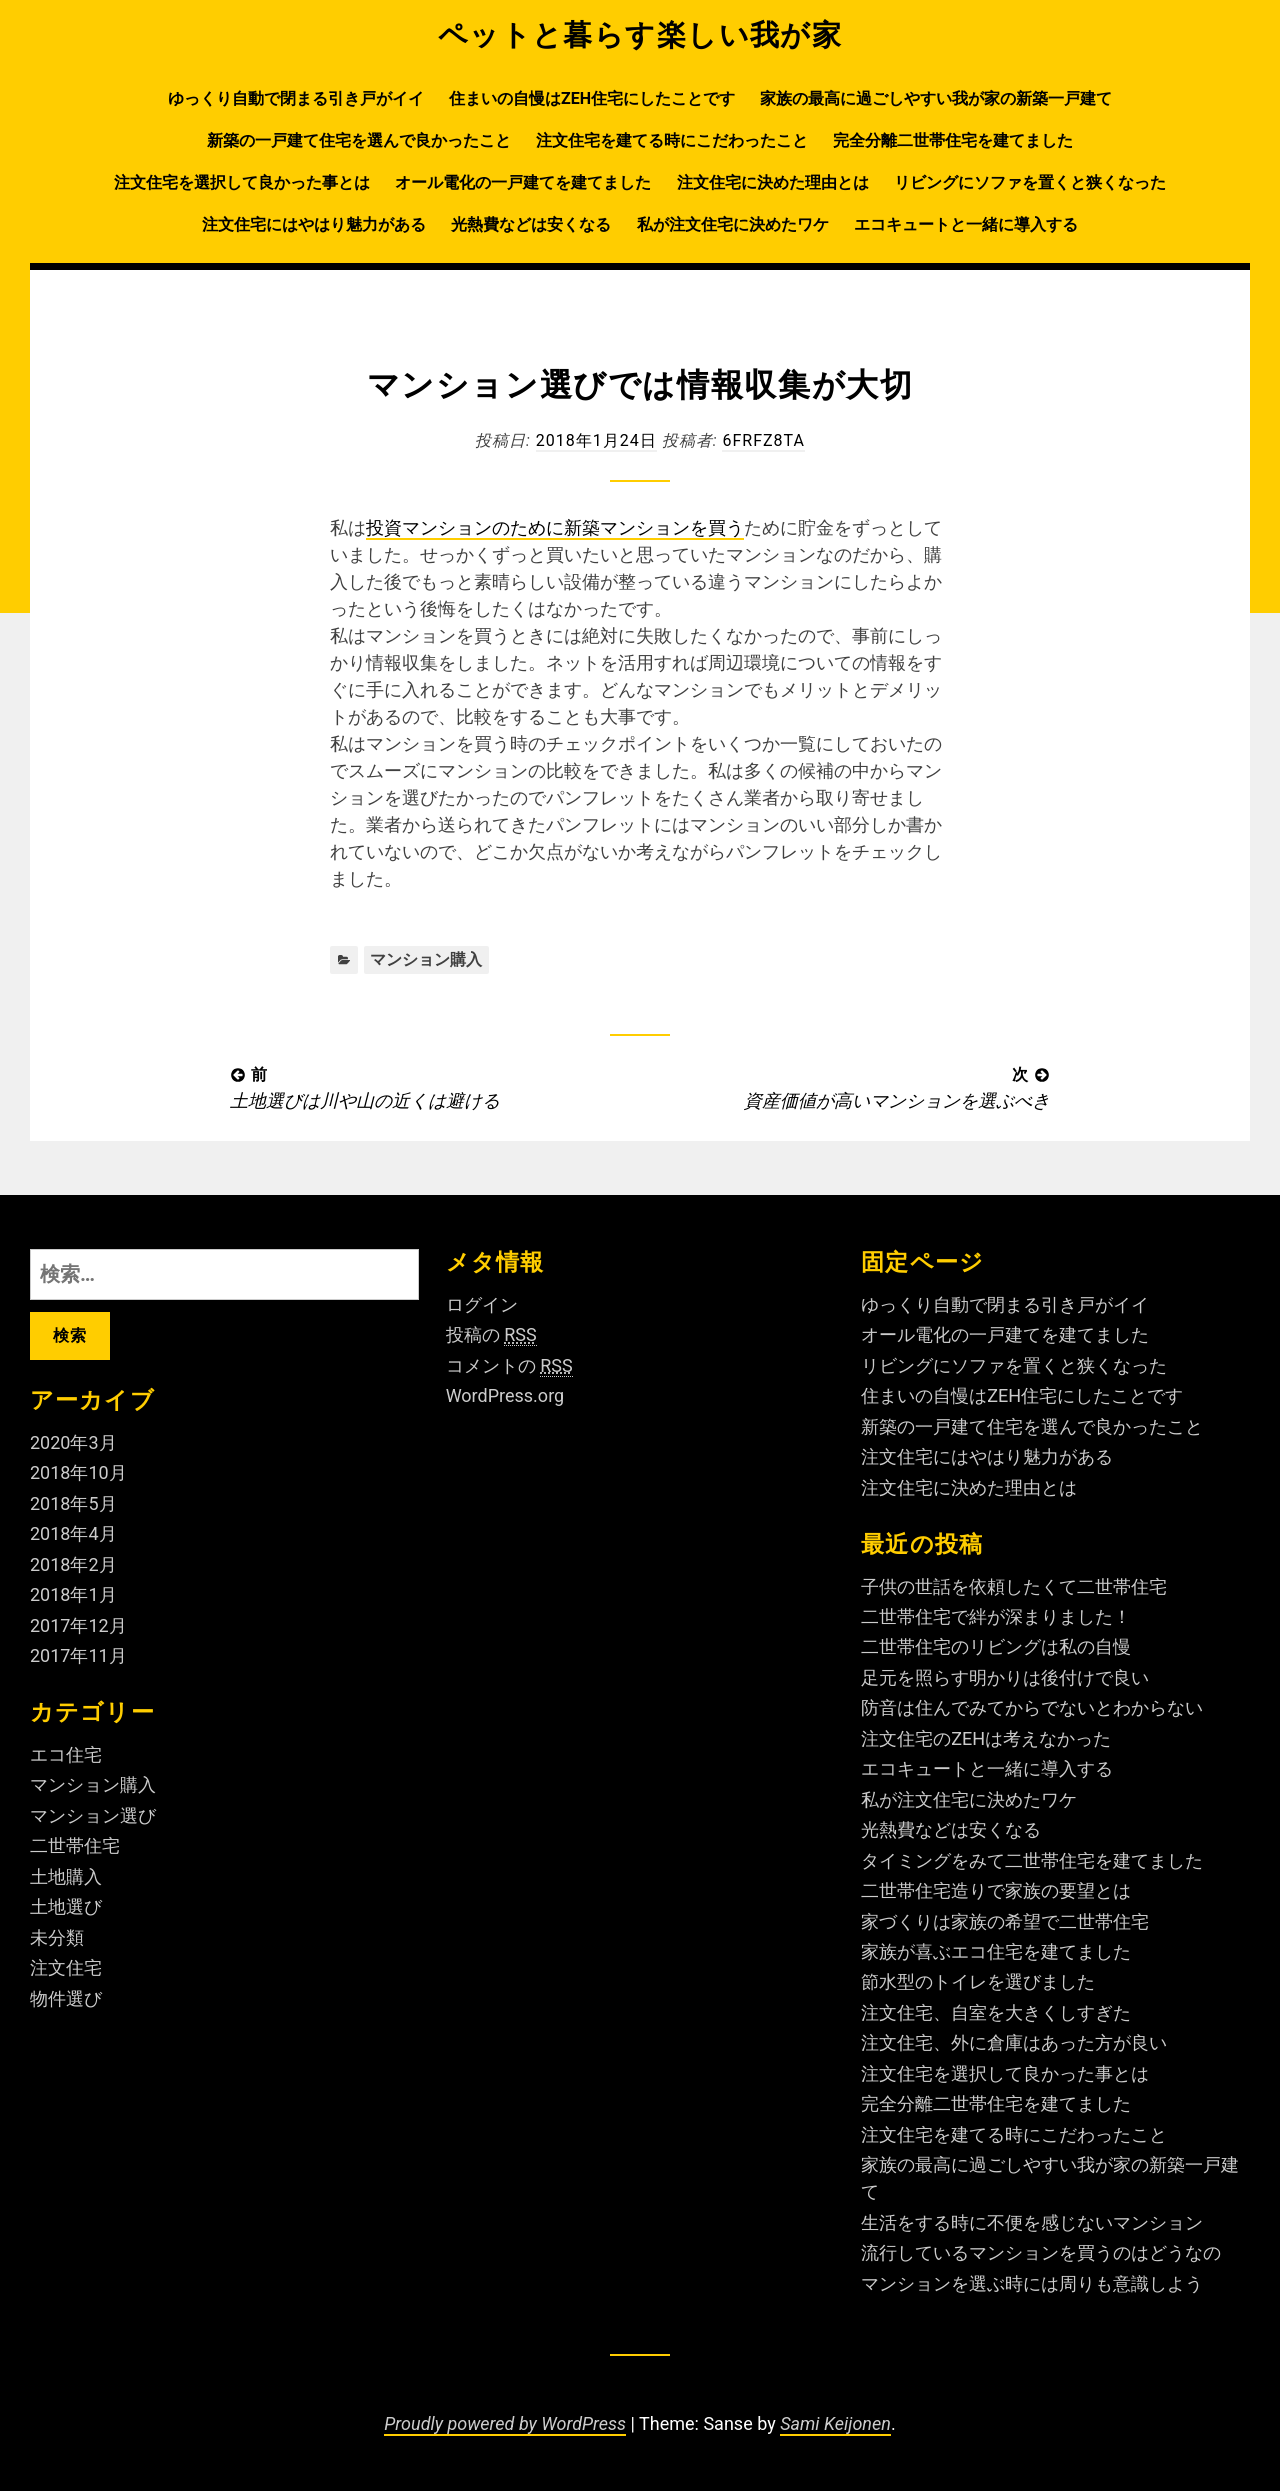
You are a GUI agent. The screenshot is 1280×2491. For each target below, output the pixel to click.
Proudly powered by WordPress (505, 2423)
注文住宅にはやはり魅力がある (314, 224)
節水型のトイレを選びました (978, 1981)
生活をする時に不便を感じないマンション (1032, 2222)
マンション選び (93, 1815)
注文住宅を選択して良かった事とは (242, 182)
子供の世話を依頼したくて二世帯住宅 (1014, 1586)
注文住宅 (66, 1967)
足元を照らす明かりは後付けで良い (1005, 1677)
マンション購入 (426, 959)
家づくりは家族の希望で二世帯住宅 (1005, 1921)
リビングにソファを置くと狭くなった (1030, 182)
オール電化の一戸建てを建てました (523, 182)
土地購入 (66, 1876)
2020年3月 (73, 1442)
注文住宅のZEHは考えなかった (986, 1738)
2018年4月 (73, 1533)
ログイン (482, 1304)
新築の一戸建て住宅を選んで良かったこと (359, 140)
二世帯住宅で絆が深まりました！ (996, 1616)
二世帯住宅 (75, 1845)
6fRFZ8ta (763, 440)
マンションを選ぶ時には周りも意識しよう (1032, 2283)
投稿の (491, 1335)
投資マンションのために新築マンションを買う (555, 527)
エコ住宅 (66, 1754)
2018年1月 (73, 1594)
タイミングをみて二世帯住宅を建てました (1032, 1860)
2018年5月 (73, 1503)
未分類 (57, 1937)
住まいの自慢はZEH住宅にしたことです (592, 98)
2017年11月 (78, 1655)
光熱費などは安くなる (531, 224)
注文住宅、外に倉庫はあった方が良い (1014, 2042)
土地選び (66, 1906)
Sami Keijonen (835, 2423)
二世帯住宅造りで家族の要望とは (996, 1890)
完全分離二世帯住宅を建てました (953, 140)
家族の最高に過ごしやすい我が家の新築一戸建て (936, 98)
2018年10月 (78, 1472)
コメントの (509, 1366)
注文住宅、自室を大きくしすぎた (996, 2012)
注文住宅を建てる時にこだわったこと (672, 140)
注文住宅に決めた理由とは (773, 182)
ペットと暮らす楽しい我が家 (640, 35)
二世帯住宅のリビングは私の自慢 (996, 1646)
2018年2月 (73, 1564)
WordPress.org (505, 1395)
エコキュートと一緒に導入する (966, 224)
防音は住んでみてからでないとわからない (1032, 1707)
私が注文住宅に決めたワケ (733, 224)
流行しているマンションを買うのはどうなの (1041, 2252)
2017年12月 (78, 1625)
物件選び (66, 1998)
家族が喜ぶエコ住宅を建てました (996, 1951)
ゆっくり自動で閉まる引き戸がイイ (296, 98)
